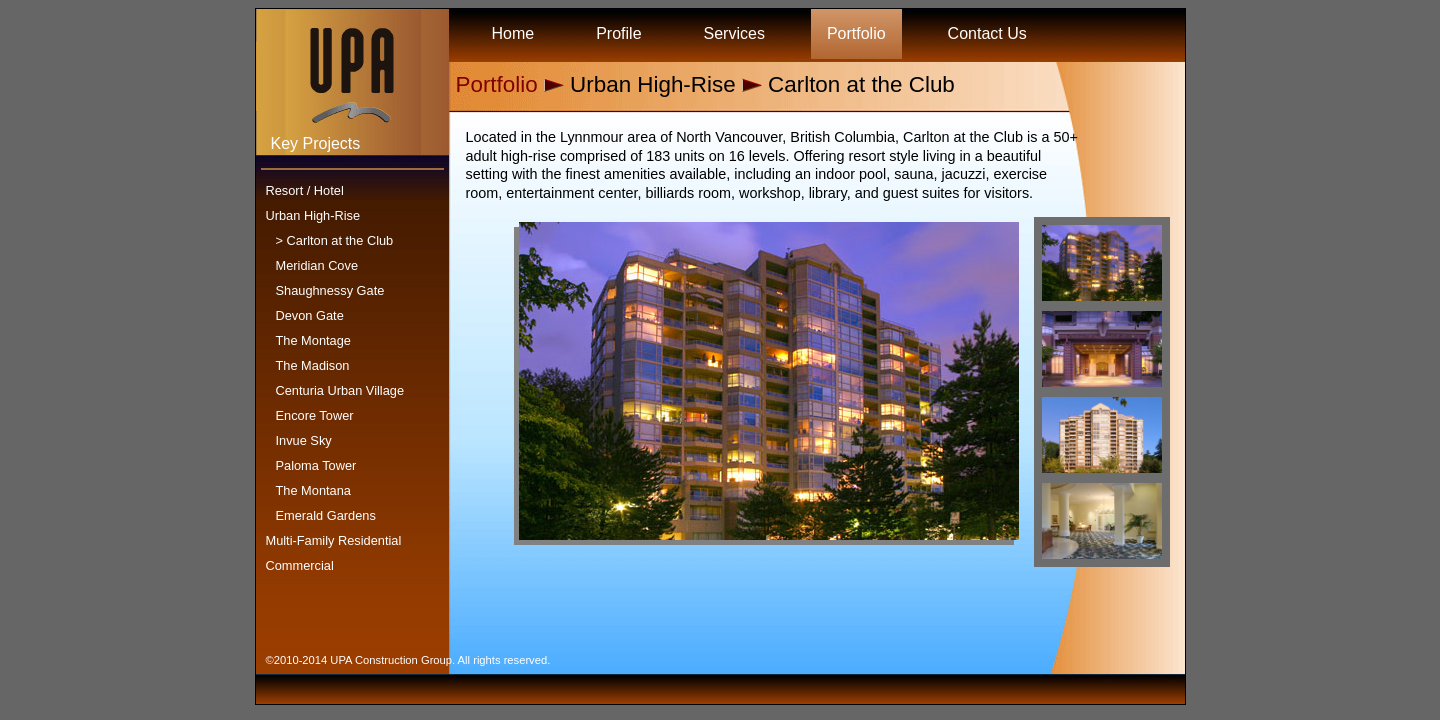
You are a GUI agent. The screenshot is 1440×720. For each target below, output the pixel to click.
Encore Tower (315, 415)
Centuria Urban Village (340, 390)
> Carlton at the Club (335, 240)
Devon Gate (310, 315)
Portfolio (856, 33)
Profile (618, 33)
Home (513, 33)
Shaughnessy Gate (330, 290)
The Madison (313, 365)
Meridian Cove (317, 265)
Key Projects (316, 143)
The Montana (313, 490)
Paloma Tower (316, 465)
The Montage (313, 340)
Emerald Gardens (326, 515)
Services (734, 33)
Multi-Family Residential (334, 540)
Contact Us (987, 33)
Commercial (300, 565)
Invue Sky (304, 440)
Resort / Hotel (305, 190)
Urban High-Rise (313, 215)
